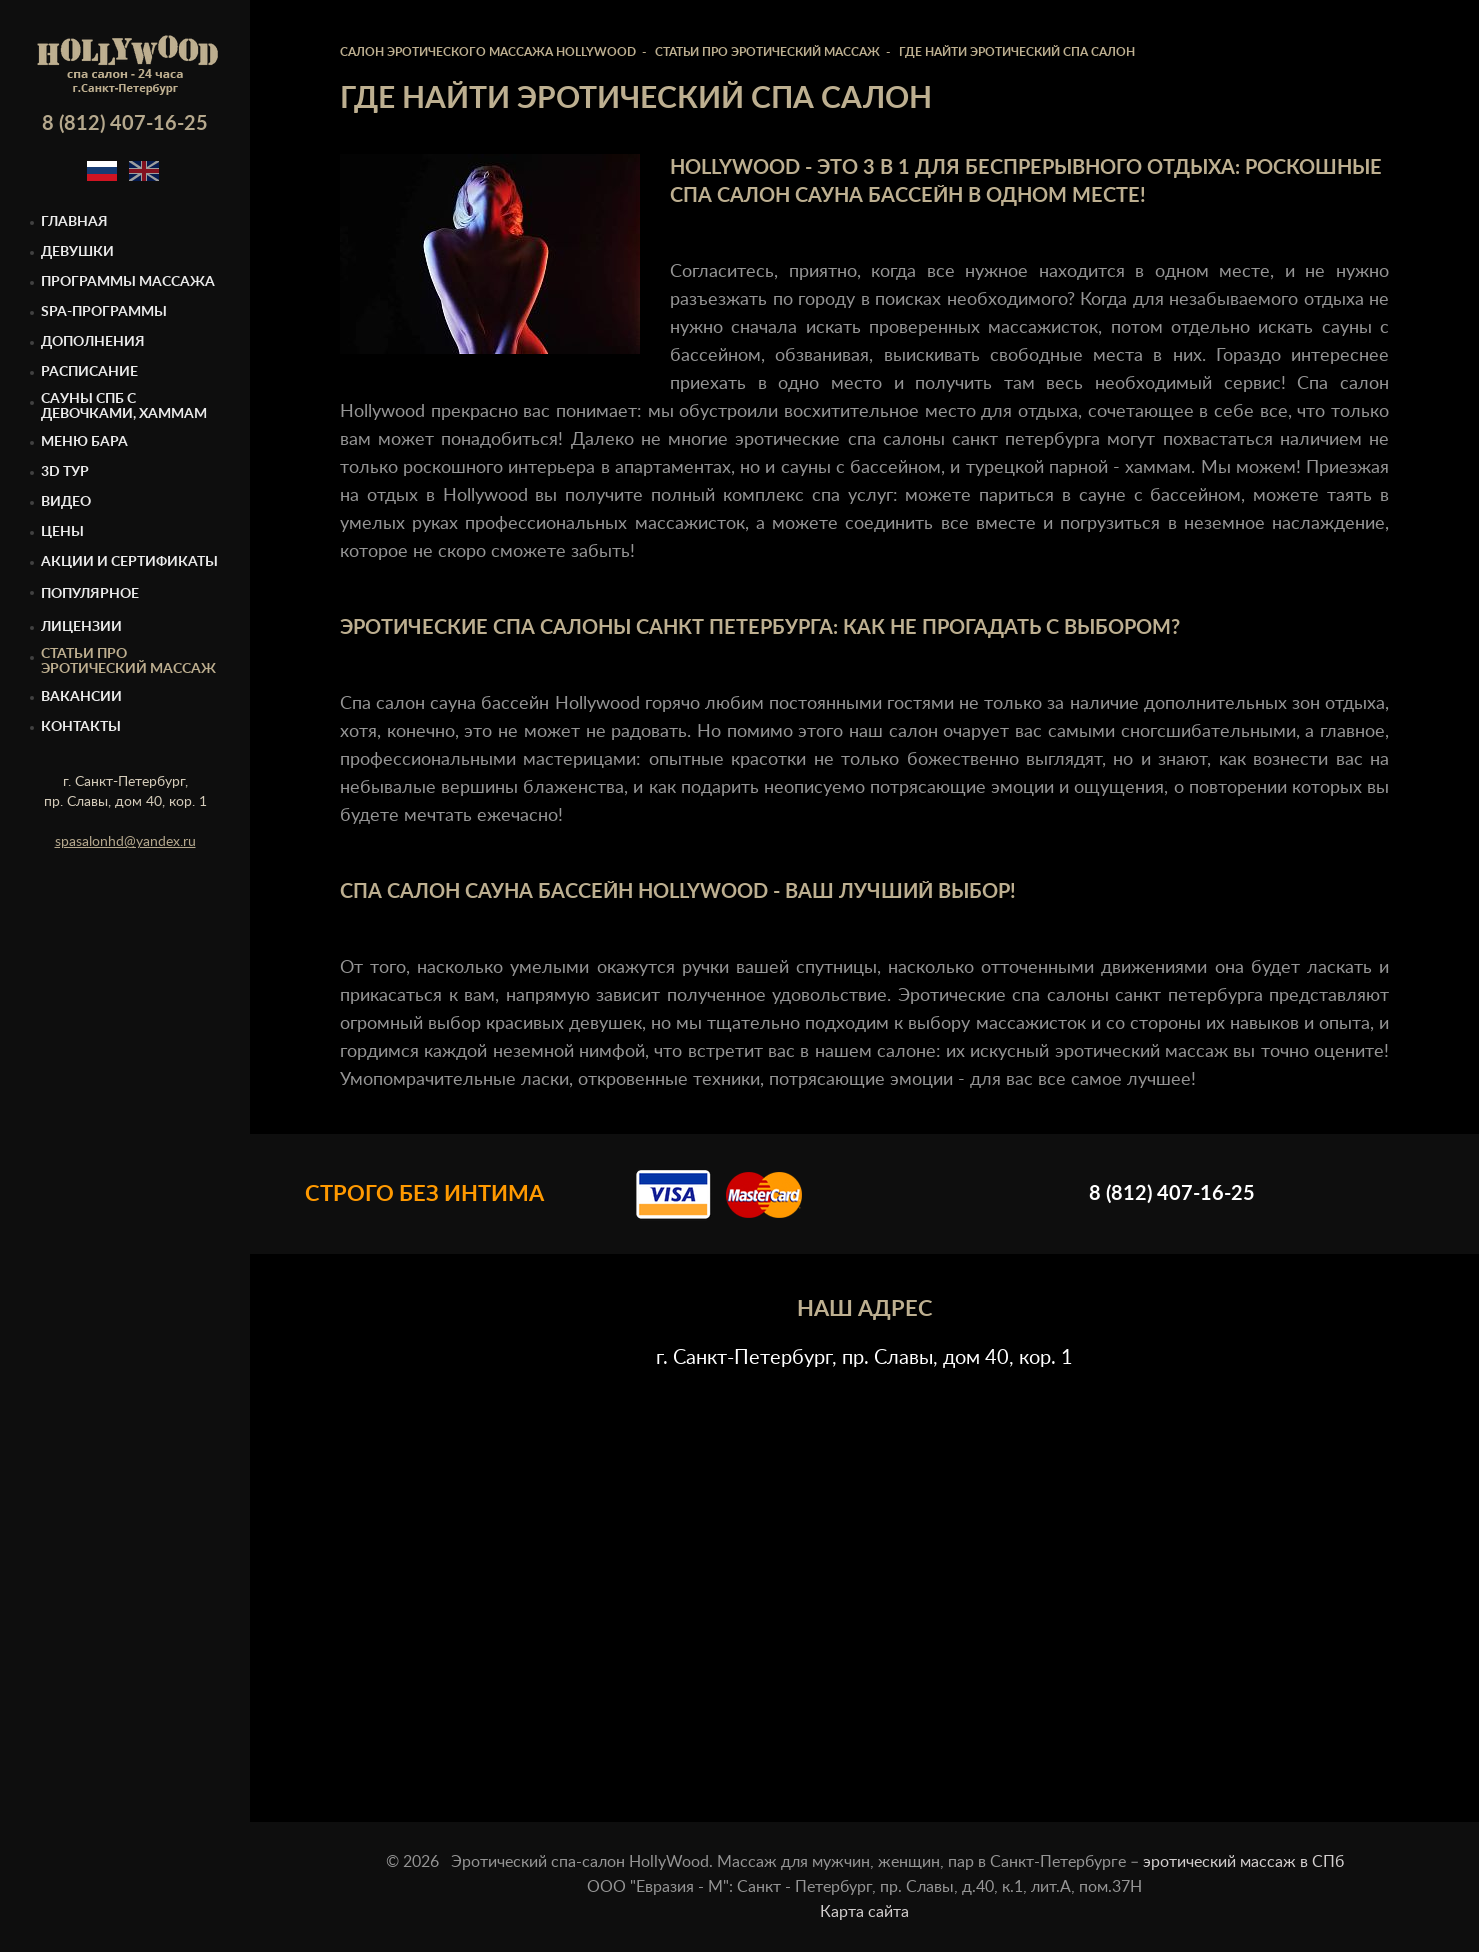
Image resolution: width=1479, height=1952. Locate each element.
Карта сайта (864, 1912)
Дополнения (93, 342)
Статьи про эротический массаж (128, 661)
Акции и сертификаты (129, 562)
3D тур (65, 472)
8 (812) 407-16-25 (125, 124)
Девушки (77, 252)
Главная (74, 222)
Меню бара (84, 442)
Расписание (89, 372)
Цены (62, 532)
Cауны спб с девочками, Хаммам (124, 406)
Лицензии (81, 627)
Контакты (81, 727)
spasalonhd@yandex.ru (125, 842)
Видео (66, 502)
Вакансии (81, 697)
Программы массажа (128, 282)
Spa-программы (104, 312)
